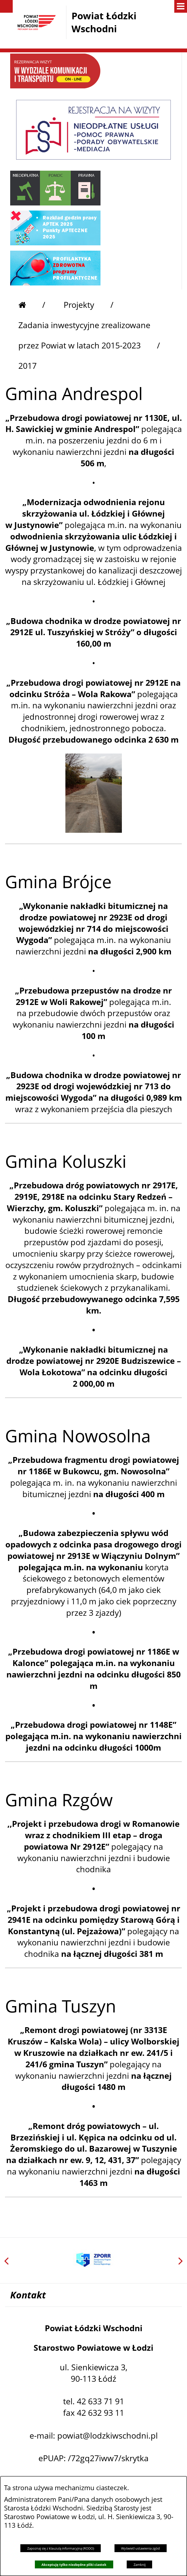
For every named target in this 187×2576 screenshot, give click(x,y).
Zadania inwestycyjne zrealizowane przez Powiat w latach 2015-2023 (84, 335)
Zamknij (140, 2564)
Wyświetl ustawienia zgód (140, 2548)
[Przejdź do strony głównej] (31, 305)
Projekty (79, 304)
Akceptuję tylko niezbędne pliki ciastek (73, 2564)
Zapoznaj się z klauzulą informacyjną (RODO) (60, 2548)
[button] (6, 6)
